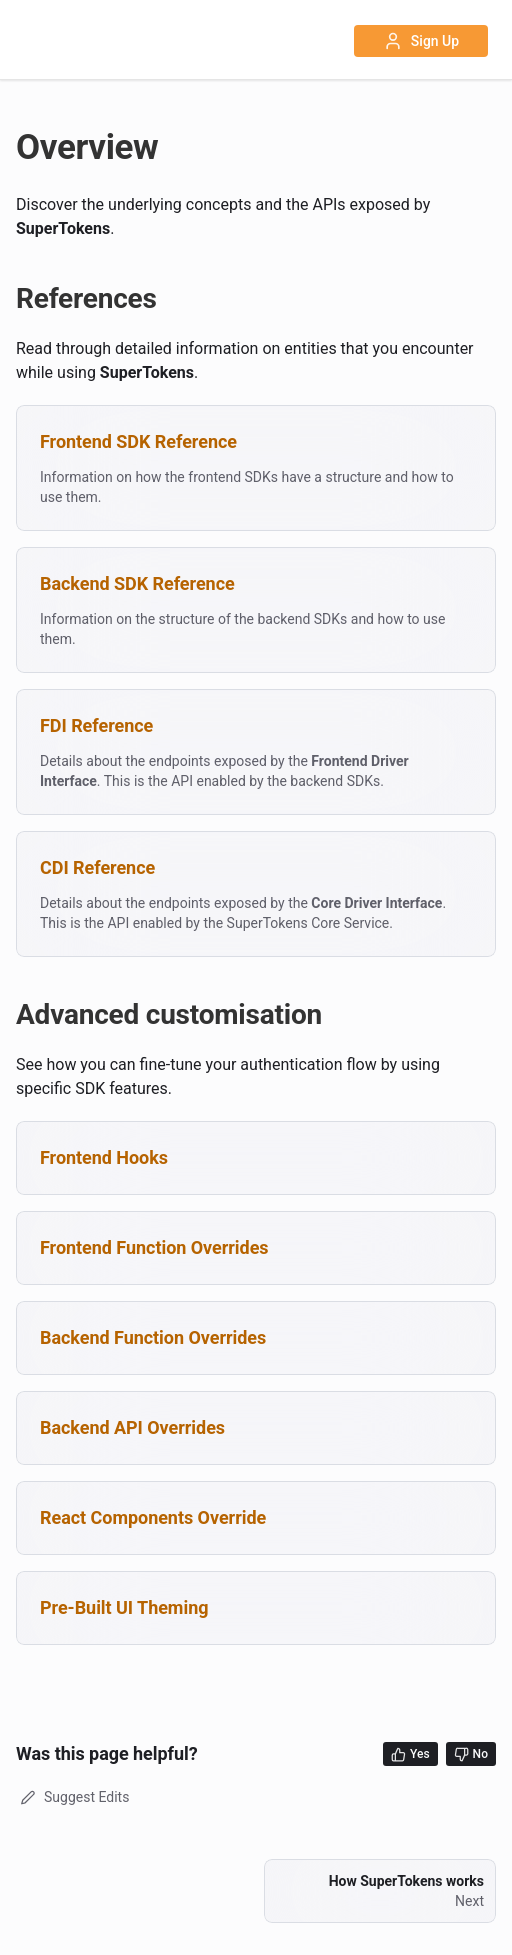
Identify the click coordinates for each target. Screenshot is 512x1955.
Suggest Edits (72, 1797)
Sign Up (421, 41)
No (471, 1754)
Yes (410, 1754)
